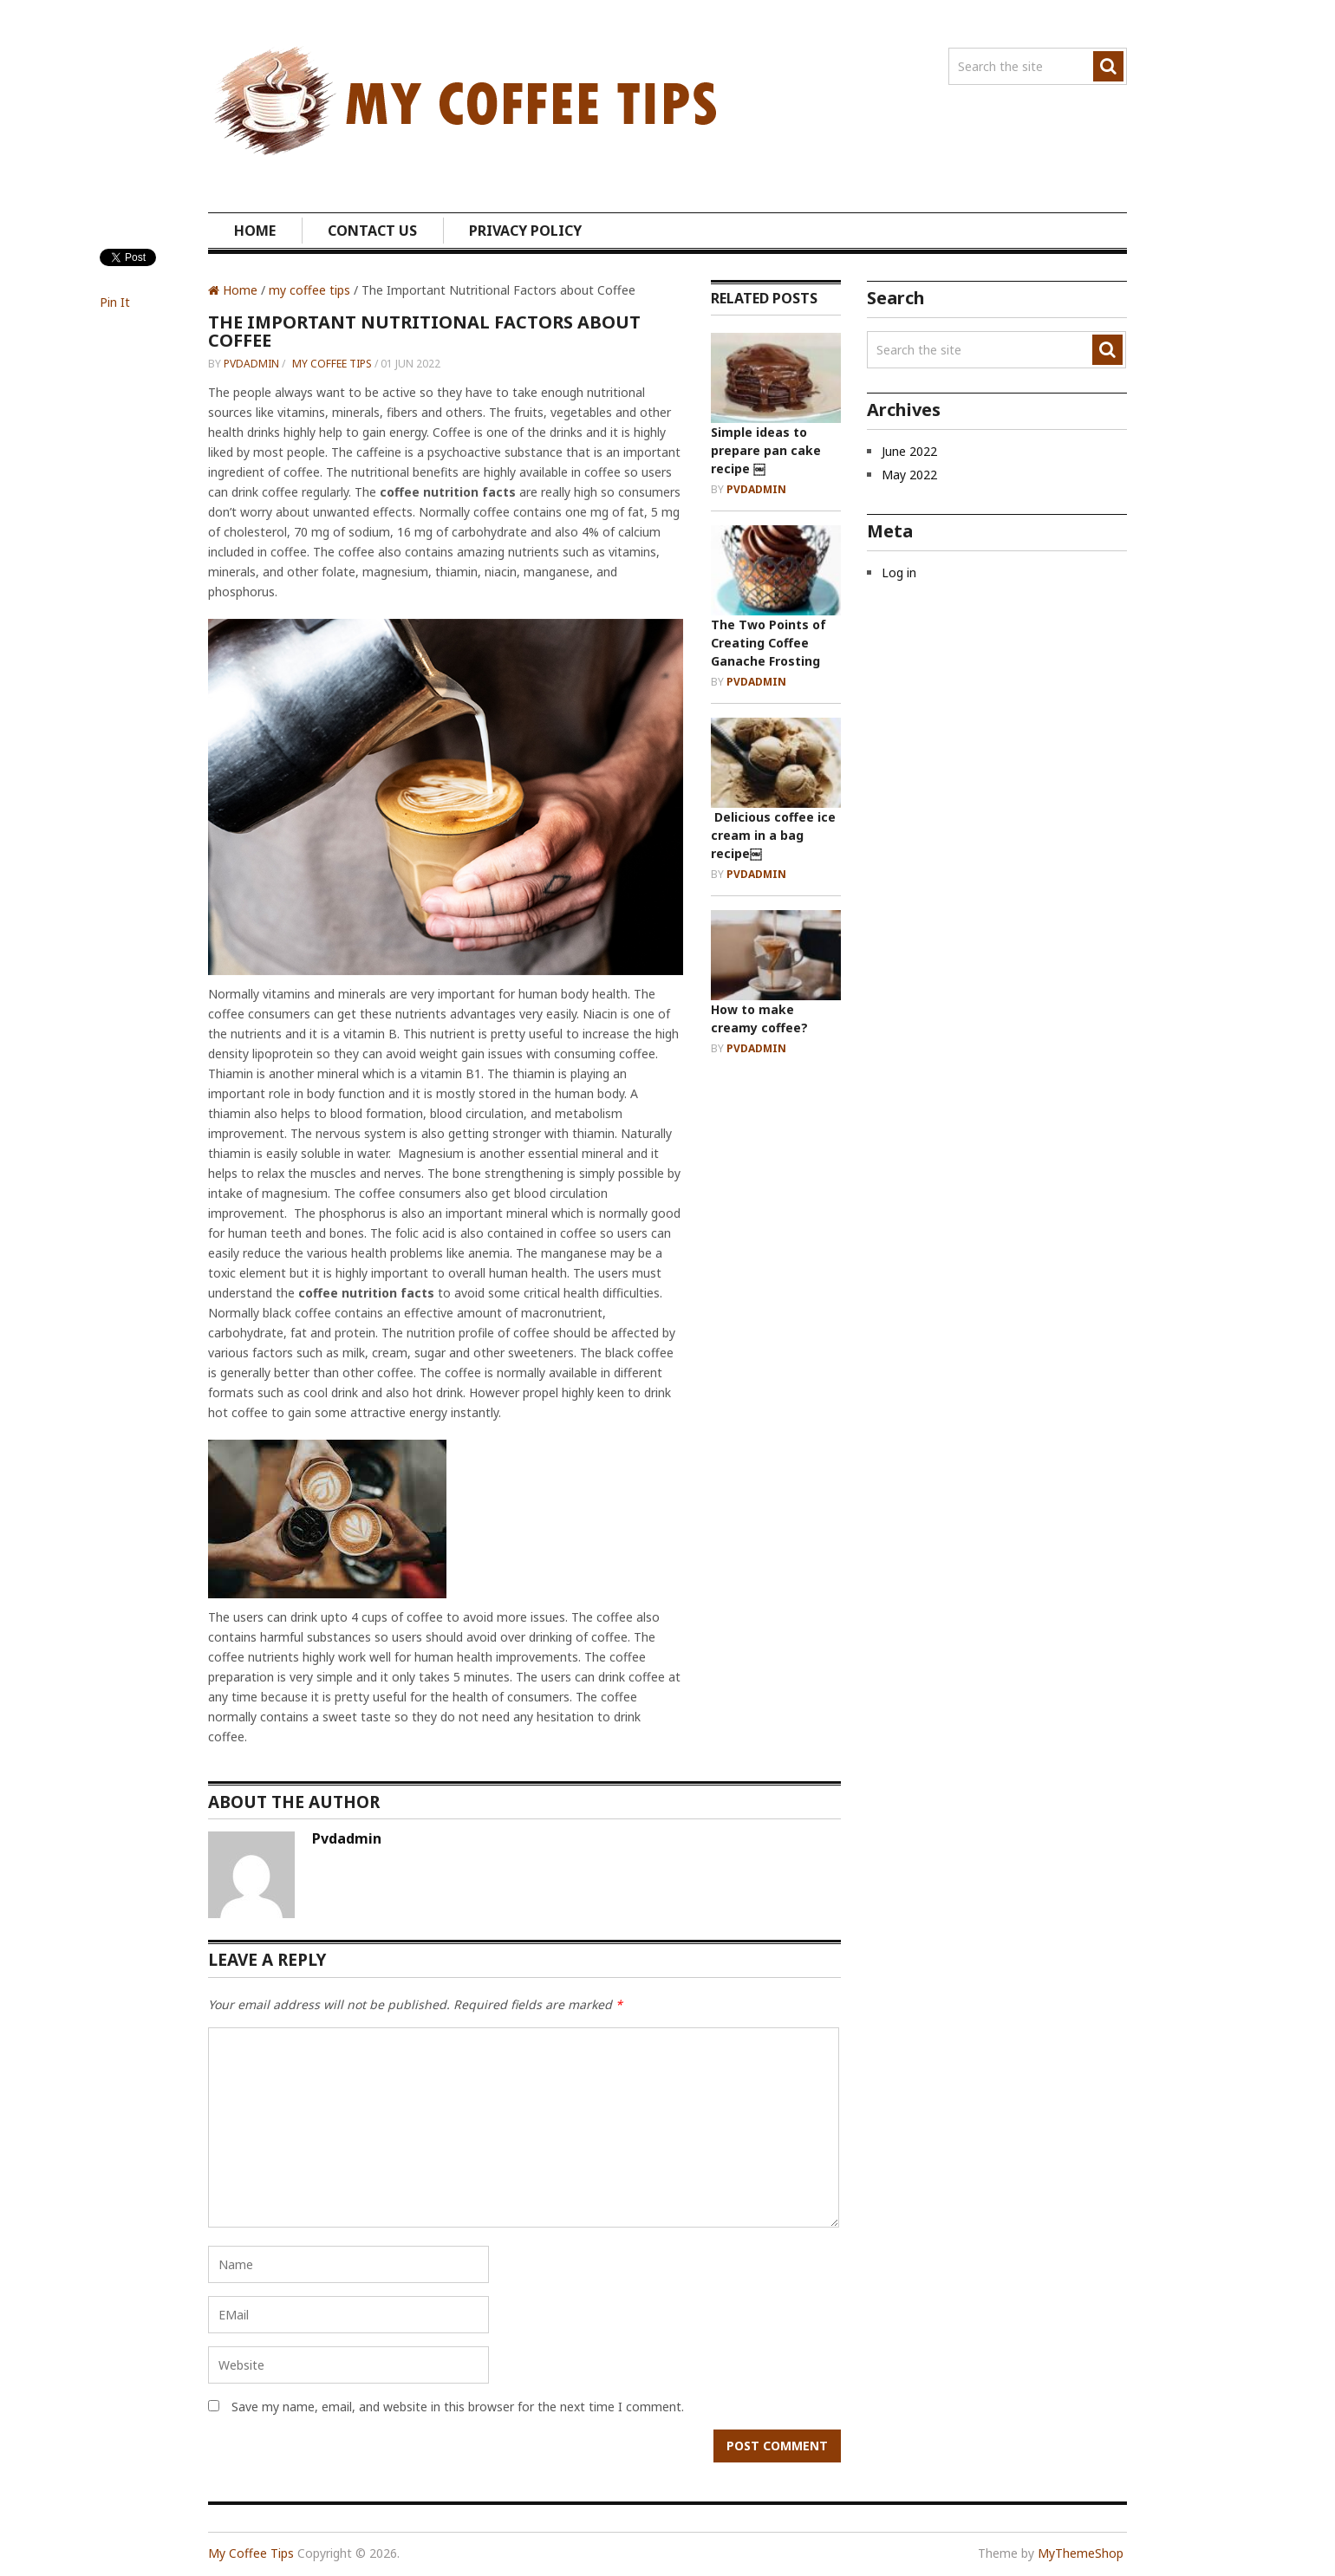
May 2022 (909, 474)
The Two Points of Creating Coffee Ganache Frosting (768, 642)
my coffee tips (309, 290)
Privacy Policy (525, 230)
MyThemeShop (1080, 2553)
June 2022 (909, 451)
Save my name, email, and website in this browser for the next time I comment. (457, 2406)
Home (255, 230)
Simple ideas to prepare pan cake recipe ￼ (766, 450)
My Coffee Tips (251, 2553)
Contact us (372, 230)
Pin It (115, 302)
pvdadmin (251, 363)
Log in (899, 572)
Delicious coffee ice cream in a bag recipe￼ (773, 835)
